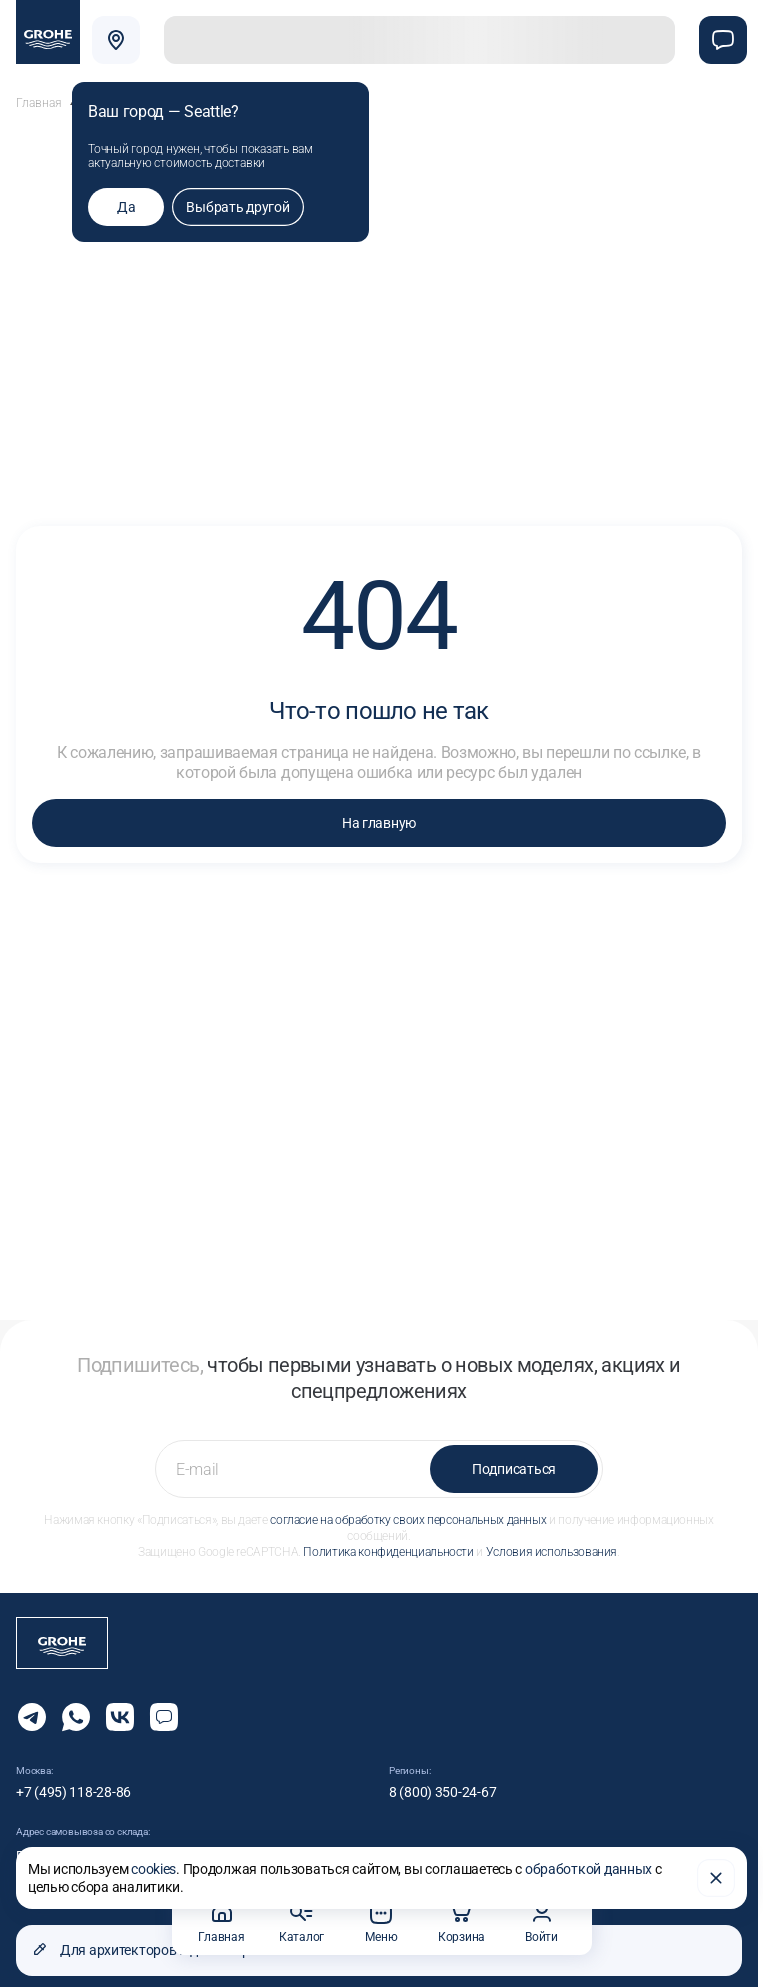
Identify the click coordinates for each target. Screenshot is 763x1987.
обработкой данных (588, 1867)
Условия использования (551, 1540)
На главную (379, 811)
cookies (153, 1867)
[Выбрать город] (116, 40)
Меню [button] (381, 1922)
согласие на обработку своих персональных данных (408, 1508)
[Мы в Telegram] (32, 1705)
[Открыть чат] (164, 1705)
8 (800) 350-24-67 (442, 1780)
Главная (39, 91)
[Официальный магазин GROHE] (48, 32)
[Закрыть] (716, 1876)
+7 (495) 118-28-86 (73, 1780)
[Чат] (723, 40)
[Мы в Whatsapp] (76, 1705)
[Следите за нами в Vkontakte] (120, 1705)
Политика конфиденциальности (388, 1540)
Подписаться (514, 1457)
